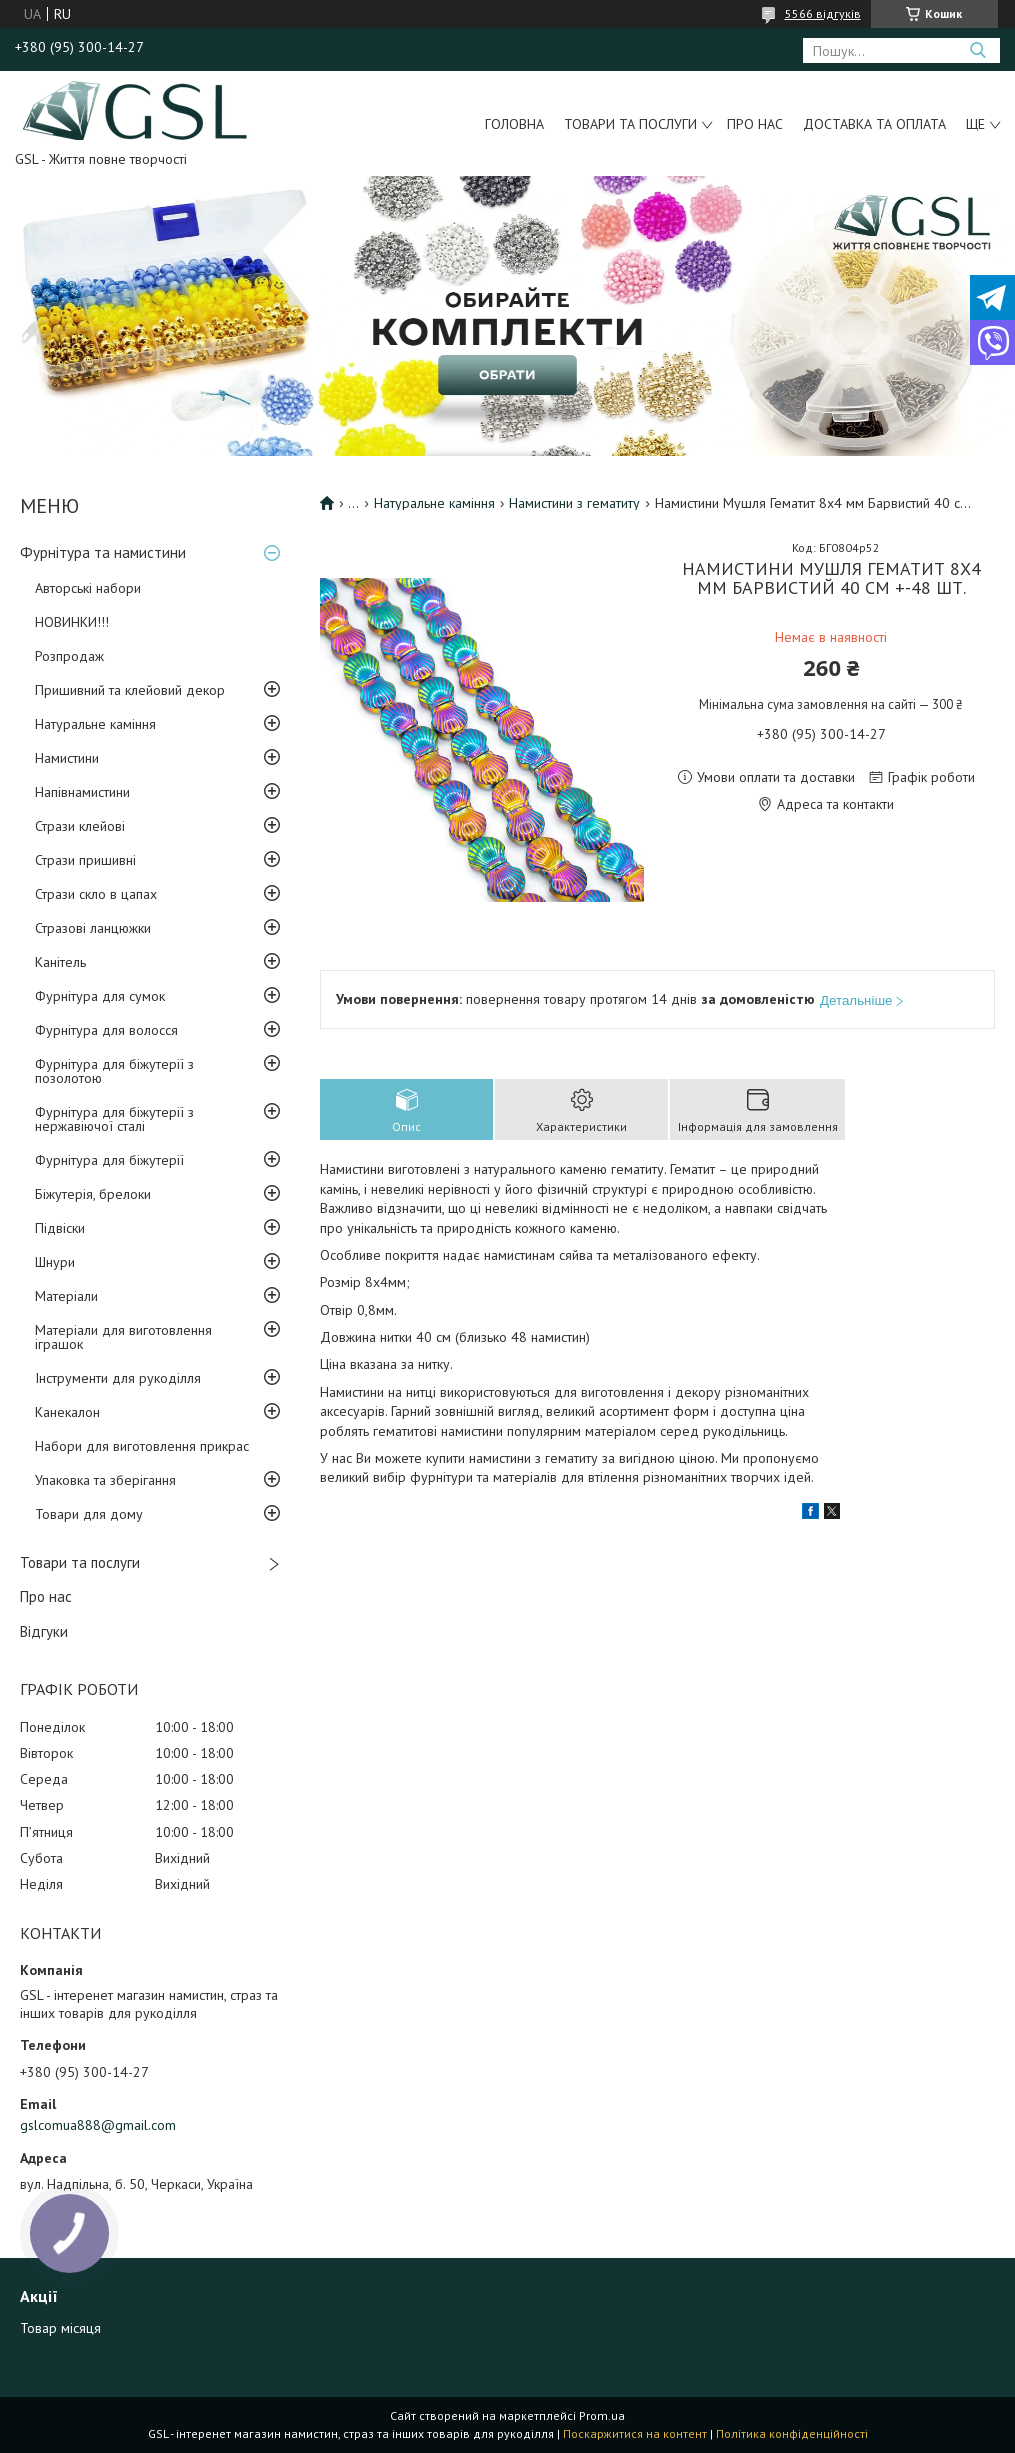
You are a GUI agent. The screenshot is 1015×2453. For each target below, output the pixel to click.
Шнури (55, 1262)
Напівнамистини (82, 792)
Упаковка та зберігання (105, 1480)
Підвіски (60, 1228)
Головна (514, 124)
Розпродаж (69, 656)
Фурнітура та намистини (103, 552)
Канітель (60, 962)
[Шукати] (977, 50)
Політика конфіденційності (792, 2433)
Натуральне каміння (95, 724)
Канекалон (67, 1412)
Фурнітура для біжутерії (109, 1160)
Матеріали (66, 1296)
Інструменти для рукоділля (118, 1378)
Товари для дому (89, 1514)
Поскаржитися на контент (635, 2433)
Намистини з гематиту (574, 503)
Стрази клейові (80, 826)
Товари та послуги (630, 124)
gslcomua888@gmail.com (98, 2125)
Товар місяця (60, 2328)
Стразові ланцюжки (93, 928)
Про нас (755, 124)
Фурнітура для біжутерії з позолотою (114, 1071)
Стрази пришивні (85, 860)
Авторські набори (88, 588)
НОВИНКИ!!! (72, 622)
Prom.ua (602, 2415)
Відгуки (44, 1631)
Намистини (67, 758)
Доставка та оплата (874, 124)
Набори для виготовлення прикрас (142, 1446)
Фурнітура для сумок (100, 996)
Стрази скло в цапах (96, 894)
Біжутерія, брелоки (93, 1194)
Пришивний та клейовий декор (130, 690)
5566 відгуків (823, 13)
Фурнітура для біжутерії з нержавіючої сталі (114, 1119)
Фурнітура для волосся (106, 1030)
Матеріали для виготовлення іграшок (123, 1337)
